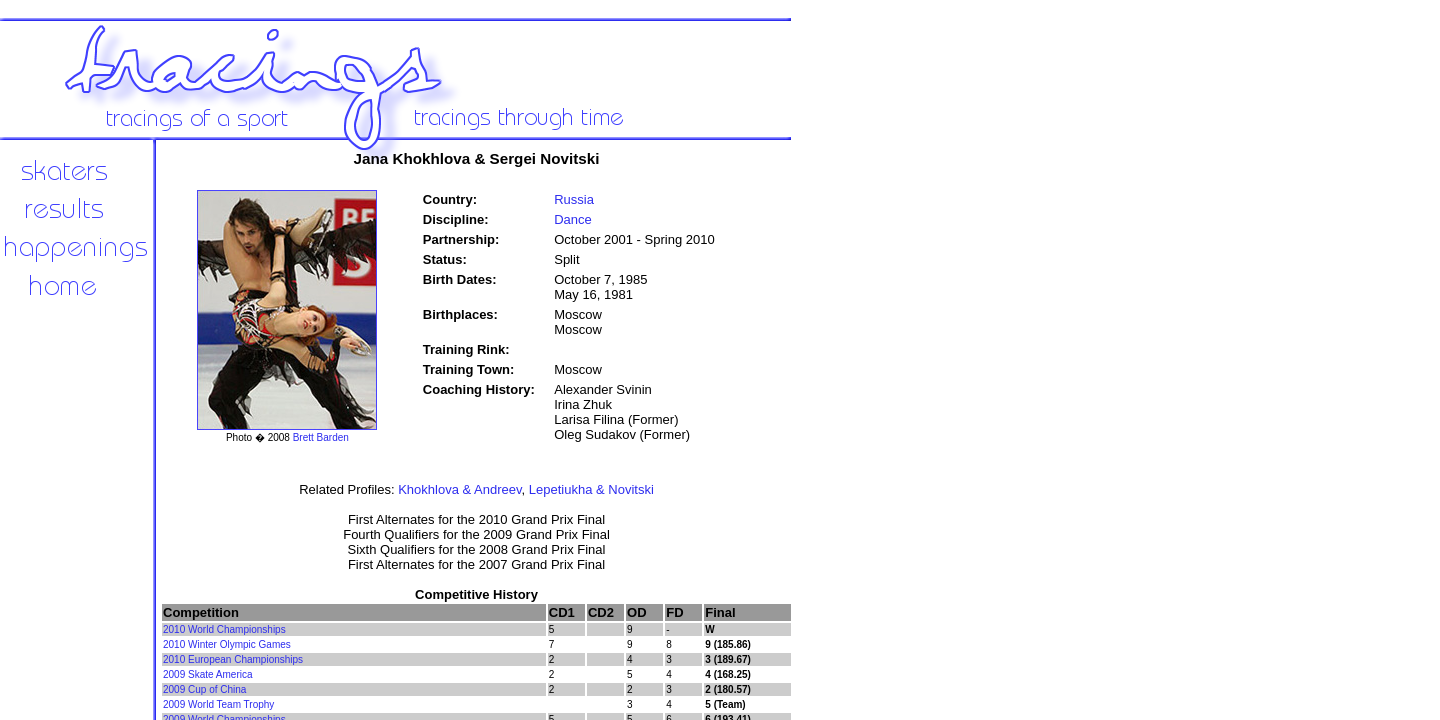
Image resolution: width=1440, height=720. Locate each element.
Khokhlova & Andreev (459, 489)
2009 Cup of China (204, 689)
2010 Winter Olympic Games (227, 644)
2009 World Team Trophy (218, 704)
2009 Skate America (208, 674)
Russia (574, 199)
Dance (573, 219)
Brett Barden (321, 437)
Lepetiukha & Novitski (591, 489)
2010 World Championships (224, 629)
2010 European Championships (233, 659)
